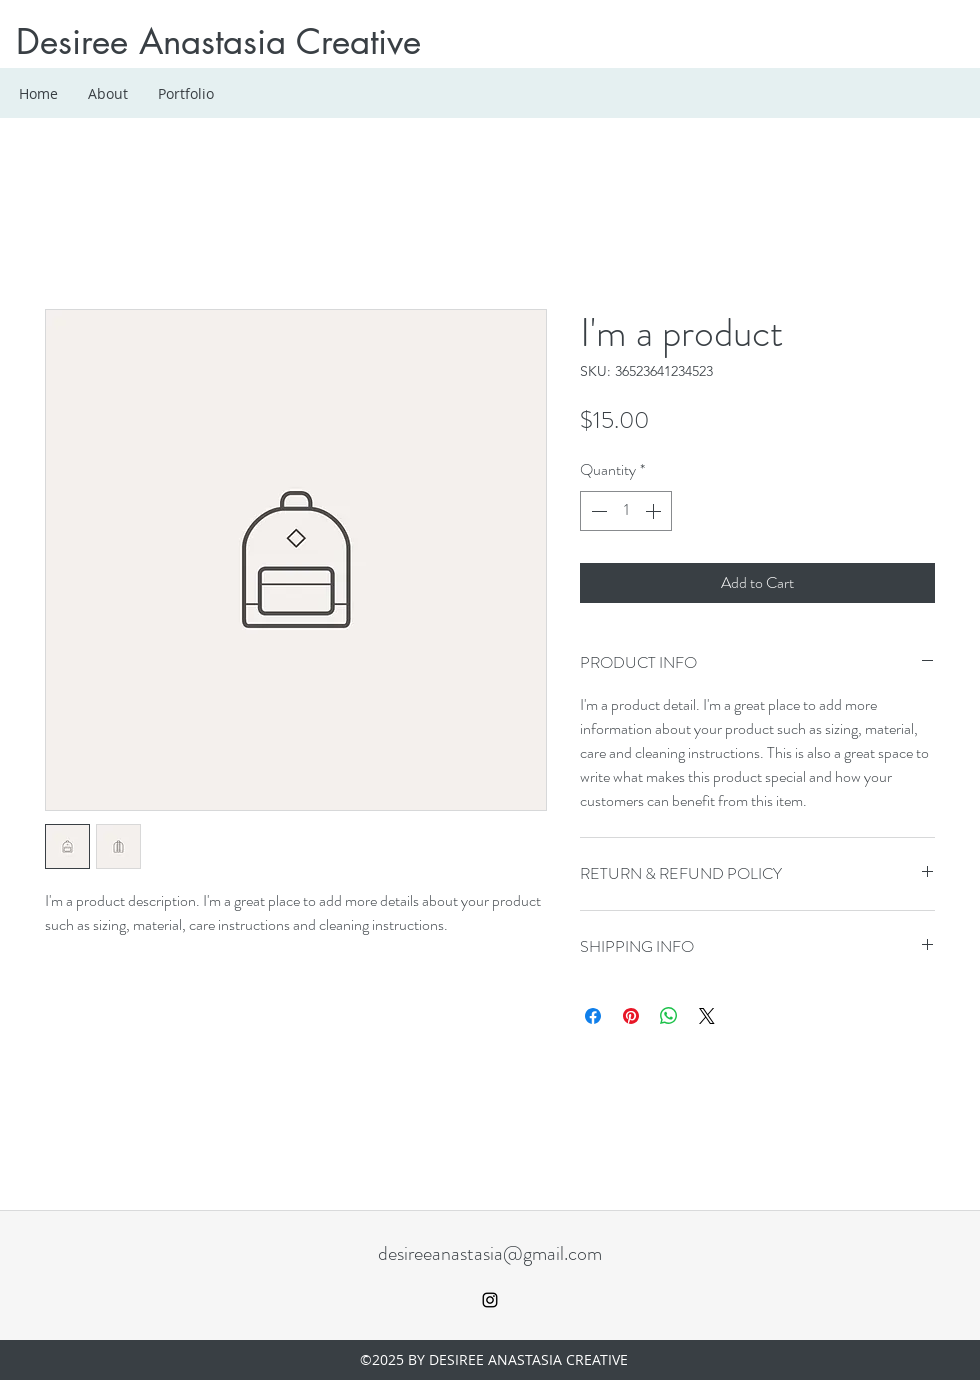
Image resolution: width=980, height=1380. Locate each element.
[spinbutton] (626, 511)
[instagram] (490, 1300)
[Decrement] (597, 511)
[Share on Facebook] (593, 1016)
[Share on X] (707, 1016)
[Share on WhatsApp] (669, 1016)
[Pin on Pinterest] (631, 1016)
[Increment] (655, 511)
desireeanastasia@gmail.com (490, 1253)
